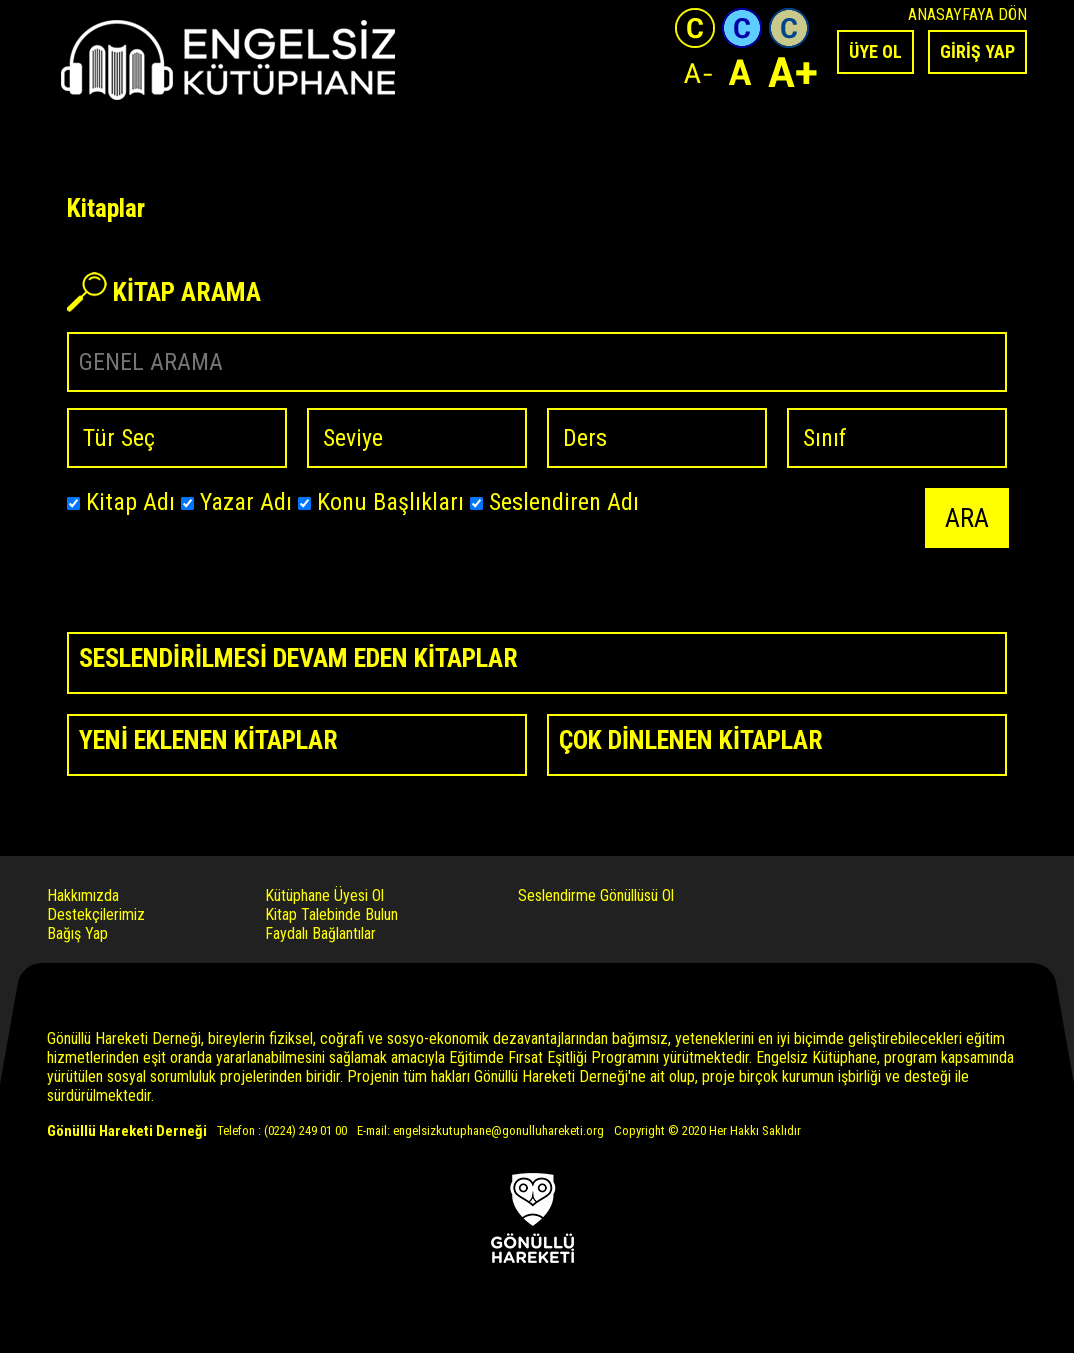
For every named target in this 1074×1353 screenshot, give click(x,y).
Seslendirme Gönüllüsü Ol (596, 895)
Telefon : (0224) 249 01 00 (282, 1130)
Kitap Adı (121, 502)
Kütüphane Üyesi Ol (324, 895)
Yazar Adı (236, 502)
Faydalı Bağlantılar (320, 933)
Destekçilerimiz (96, 914)
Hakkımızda (83, 895)
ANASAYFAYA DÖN (967, 14)
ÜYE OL (875, 51)
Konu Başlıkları (381, 502)
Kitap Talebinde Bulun (331, 914)
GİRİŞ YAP (977, 51)
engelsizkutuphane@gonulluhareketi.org (498, 1130)
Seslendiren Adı (554, 502)
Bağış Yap (77, 933)
